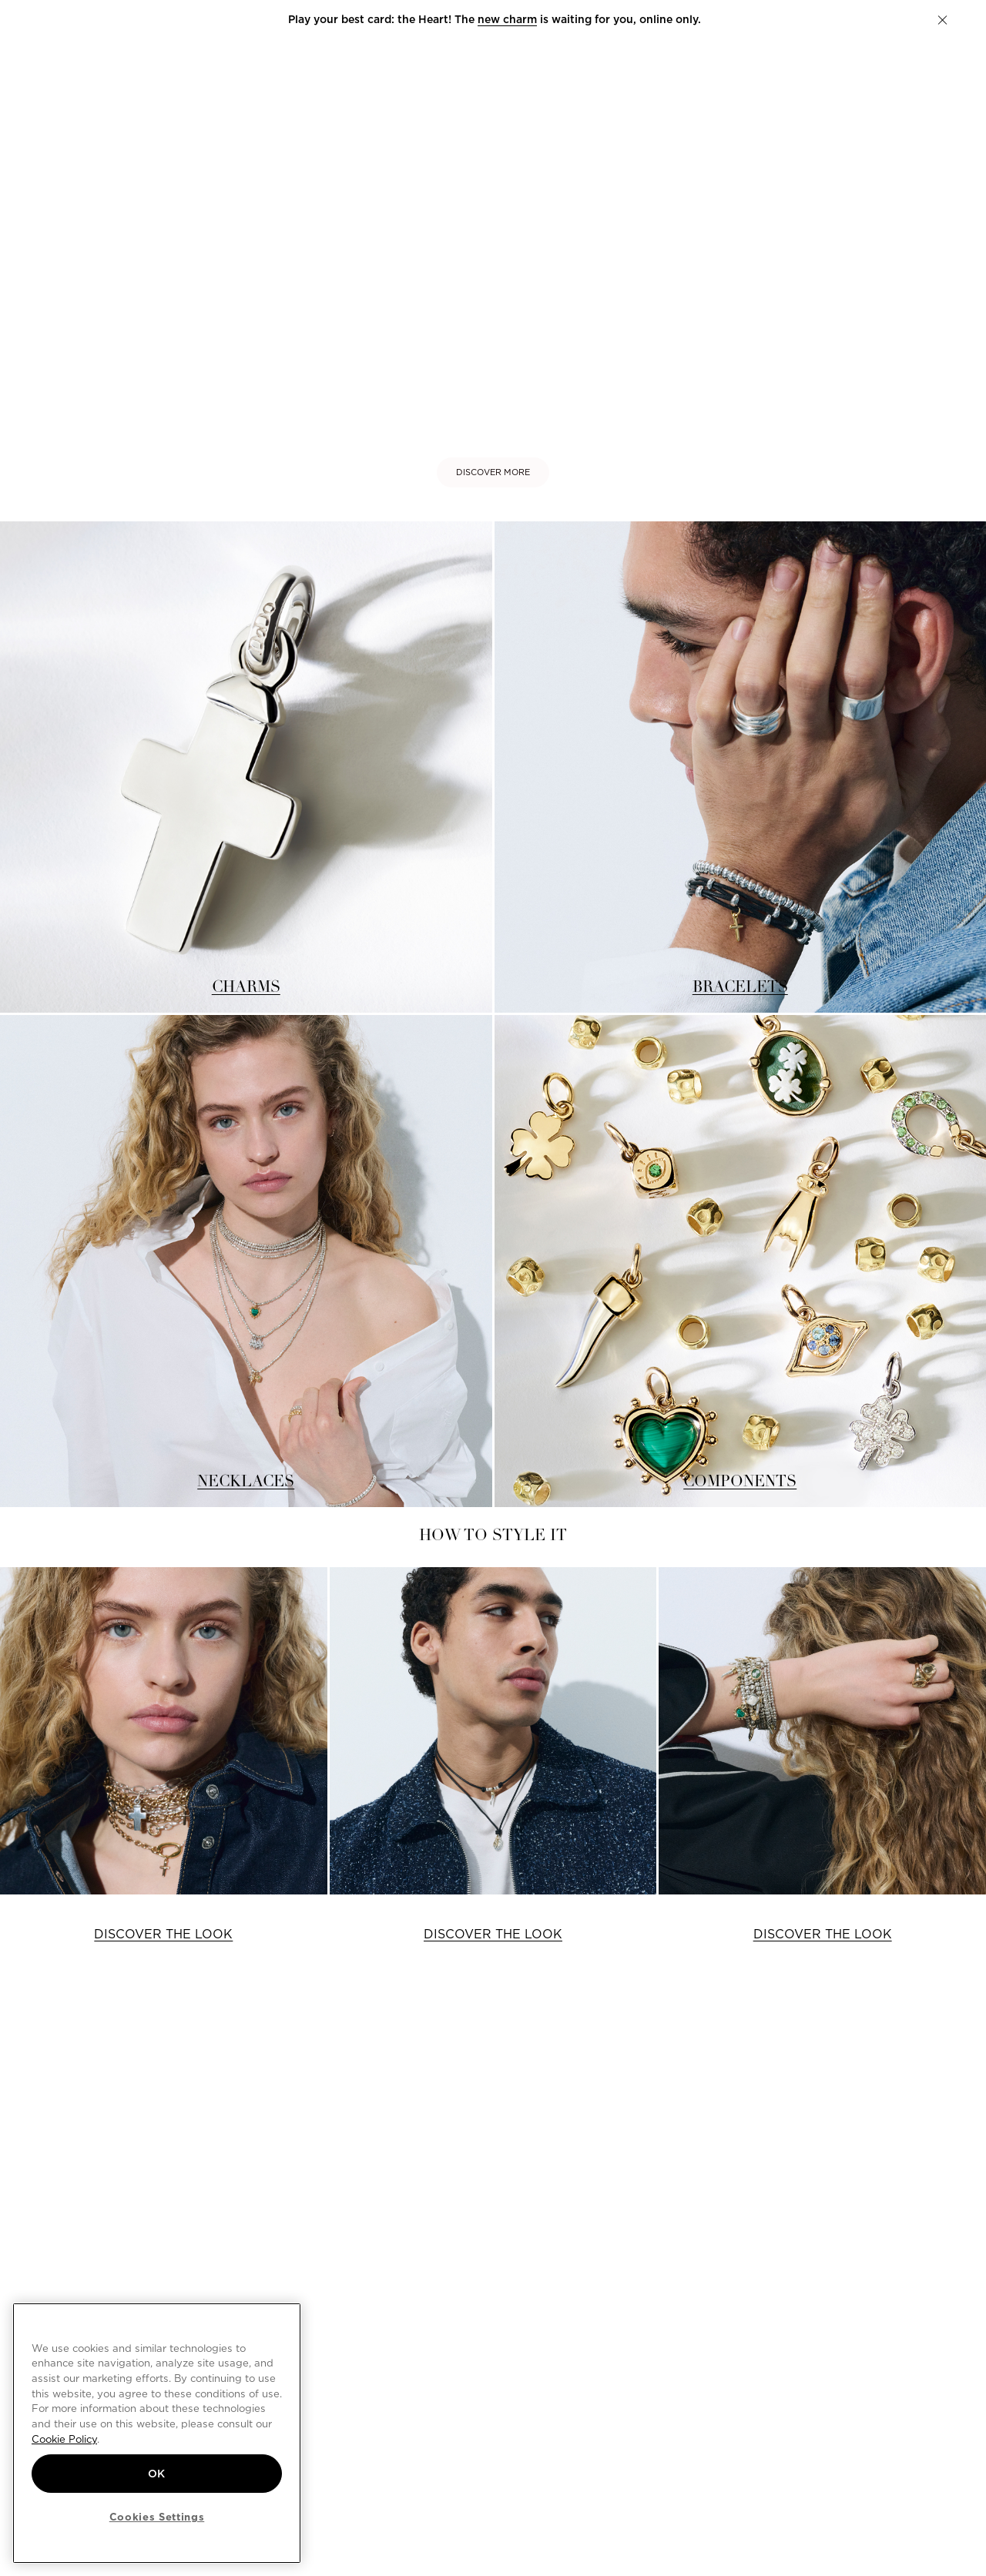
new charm (505, 19)
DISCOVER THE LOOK (163, 1934)
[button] (942, 20)
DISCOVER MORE (493, 472)
